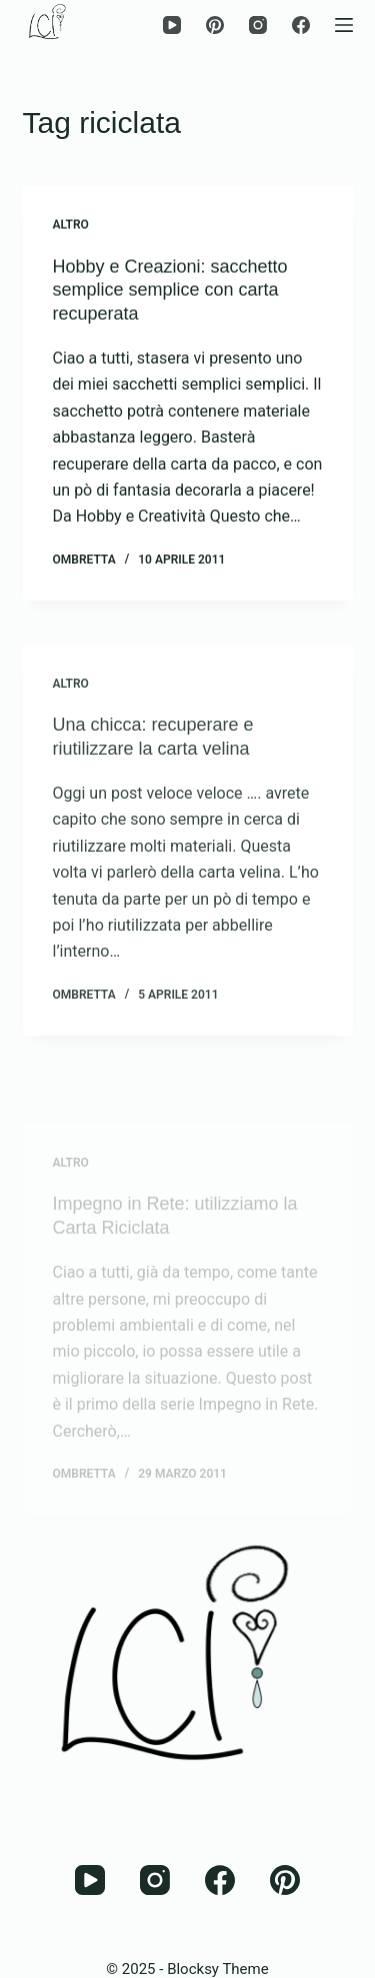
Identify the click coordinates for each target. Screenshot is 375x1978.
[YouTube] (172, 25)
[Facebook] (301, 25)
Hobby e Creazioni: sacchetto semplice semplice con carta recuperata (170, 290)
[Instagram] (258, 25)
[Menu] (344, 25)
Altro (71, 225)
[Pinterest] (215, 25)
